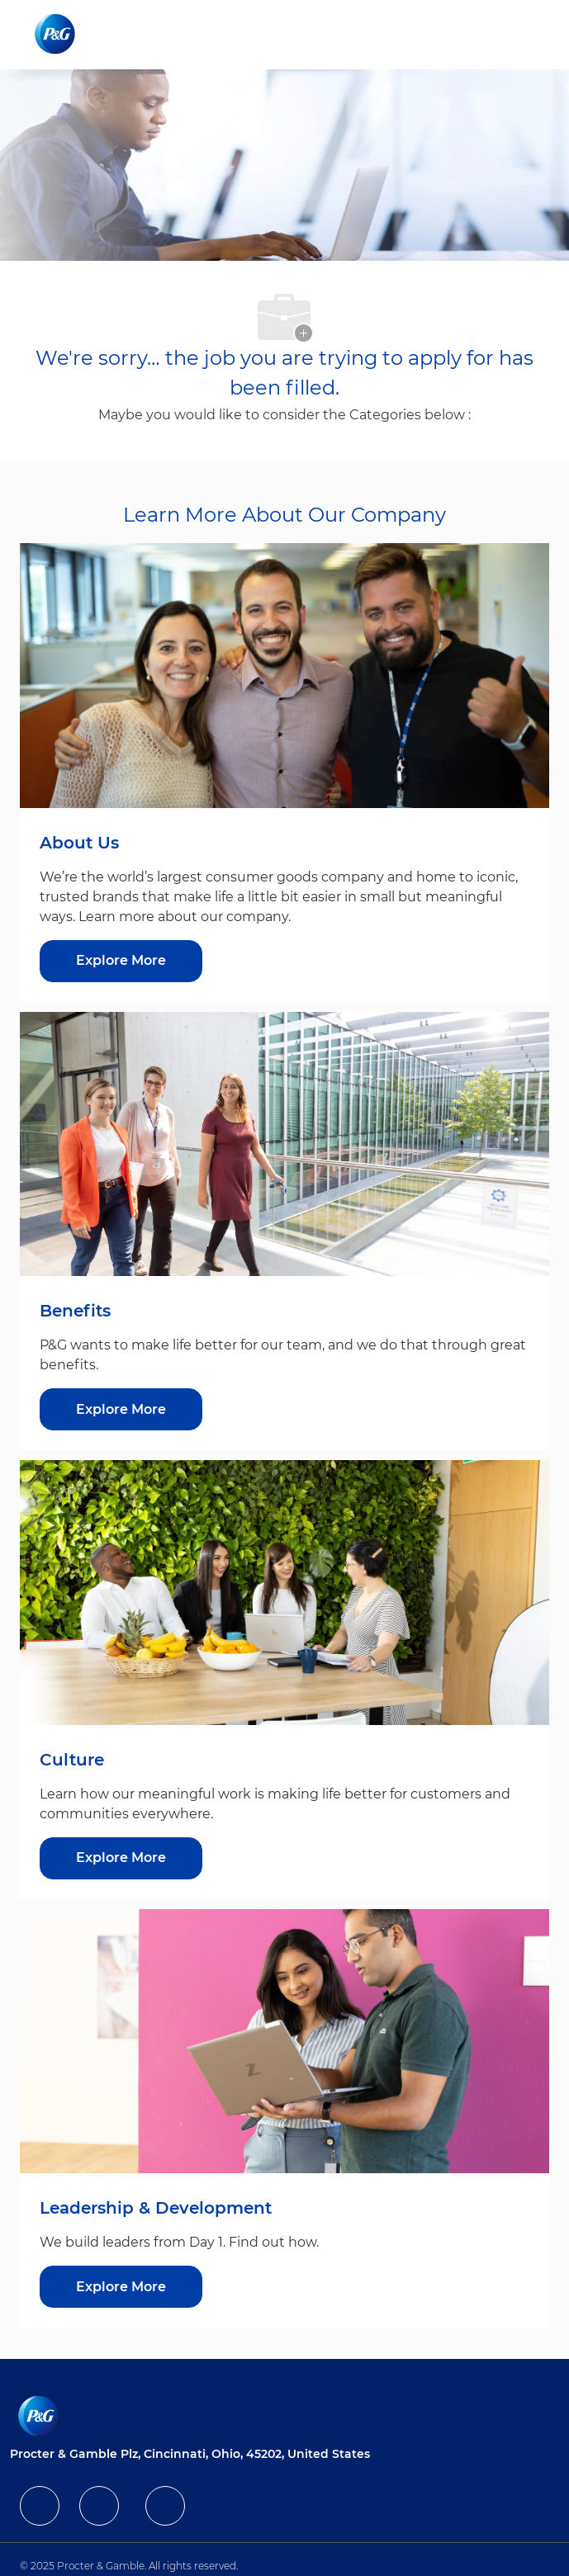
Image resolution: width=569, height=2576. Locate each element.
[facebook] (39, 2506)
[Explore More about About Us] (121, 961)
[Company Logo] (56, 33)
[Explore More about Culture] (121, 1858)
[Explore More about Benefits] (121, 1409)
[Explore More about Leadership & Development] (121, 2287)
